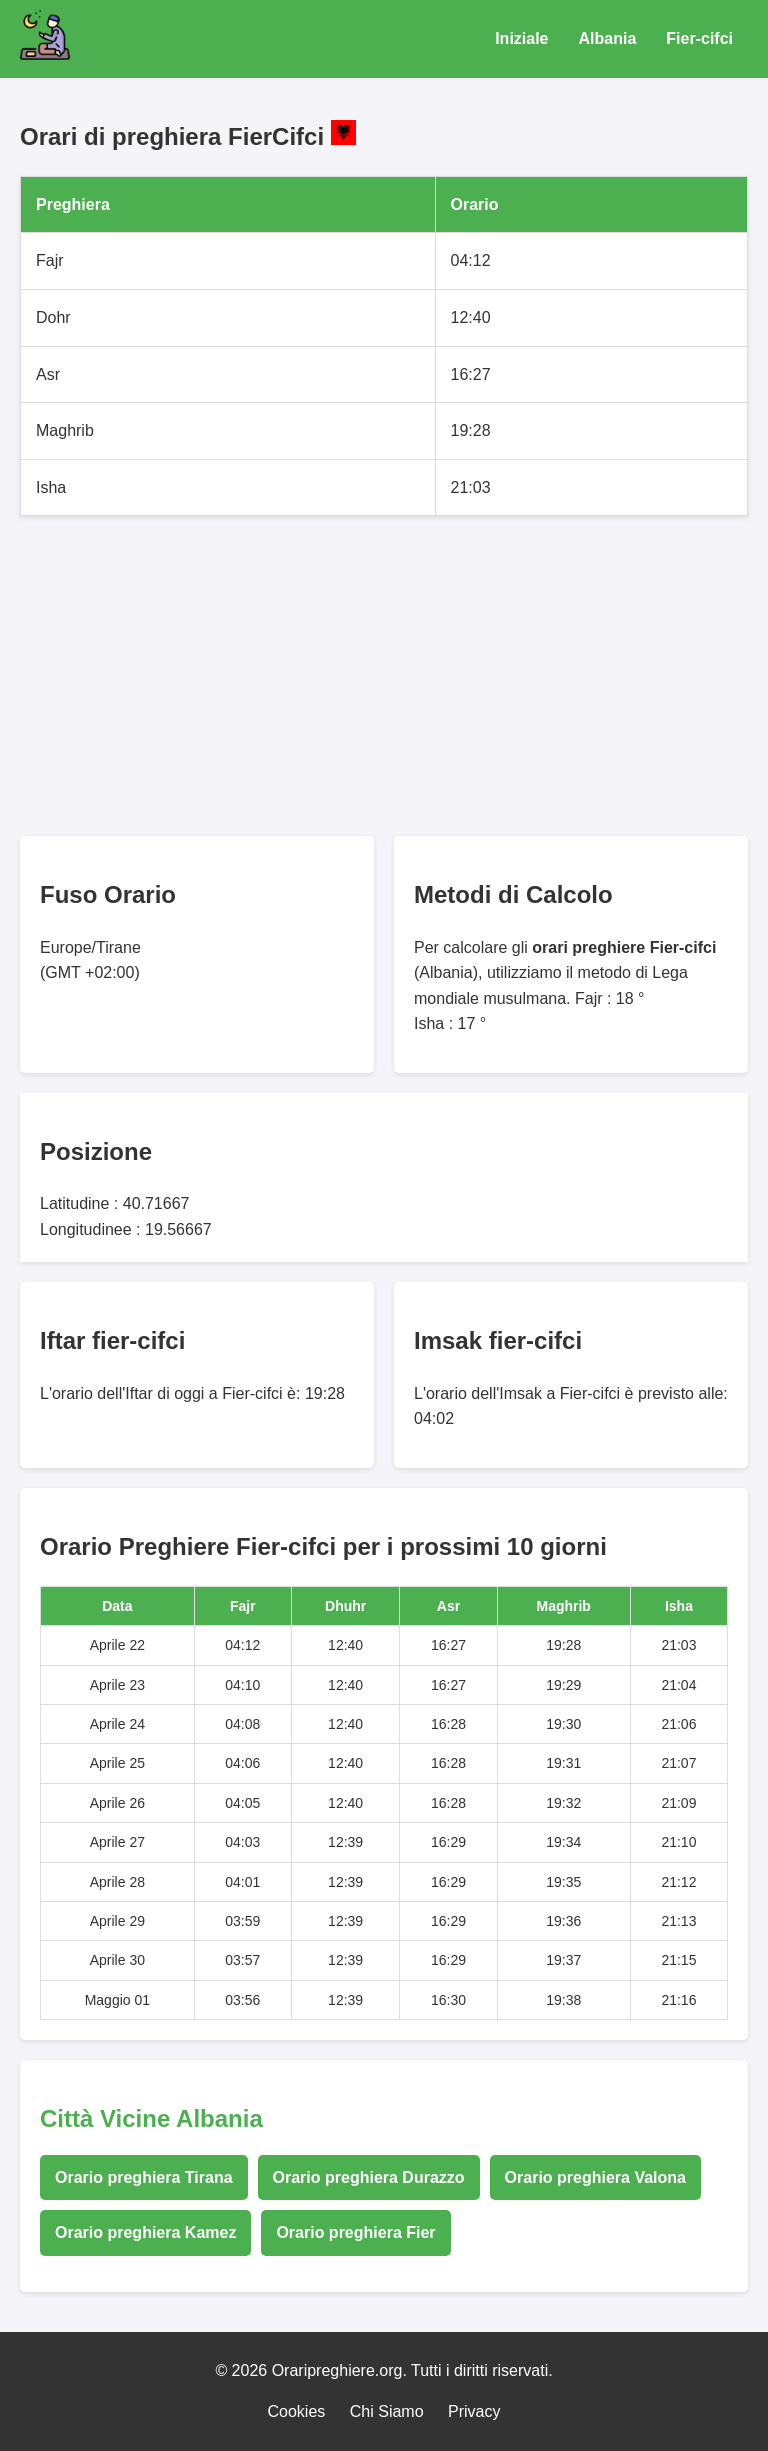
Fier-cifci (699, 38)
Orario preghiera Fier (355, 2232)
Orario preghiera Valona (595, 2177)
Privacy (474, 2411)
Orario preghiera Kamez (145, 2232)
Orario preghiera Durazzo (369, 2177)
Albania (608, 38)
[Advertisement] (384, 676)
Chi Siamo (387, 2411)
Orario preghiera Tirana (144, 2177)
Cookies (297, 2411)
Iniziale (521, 38)
